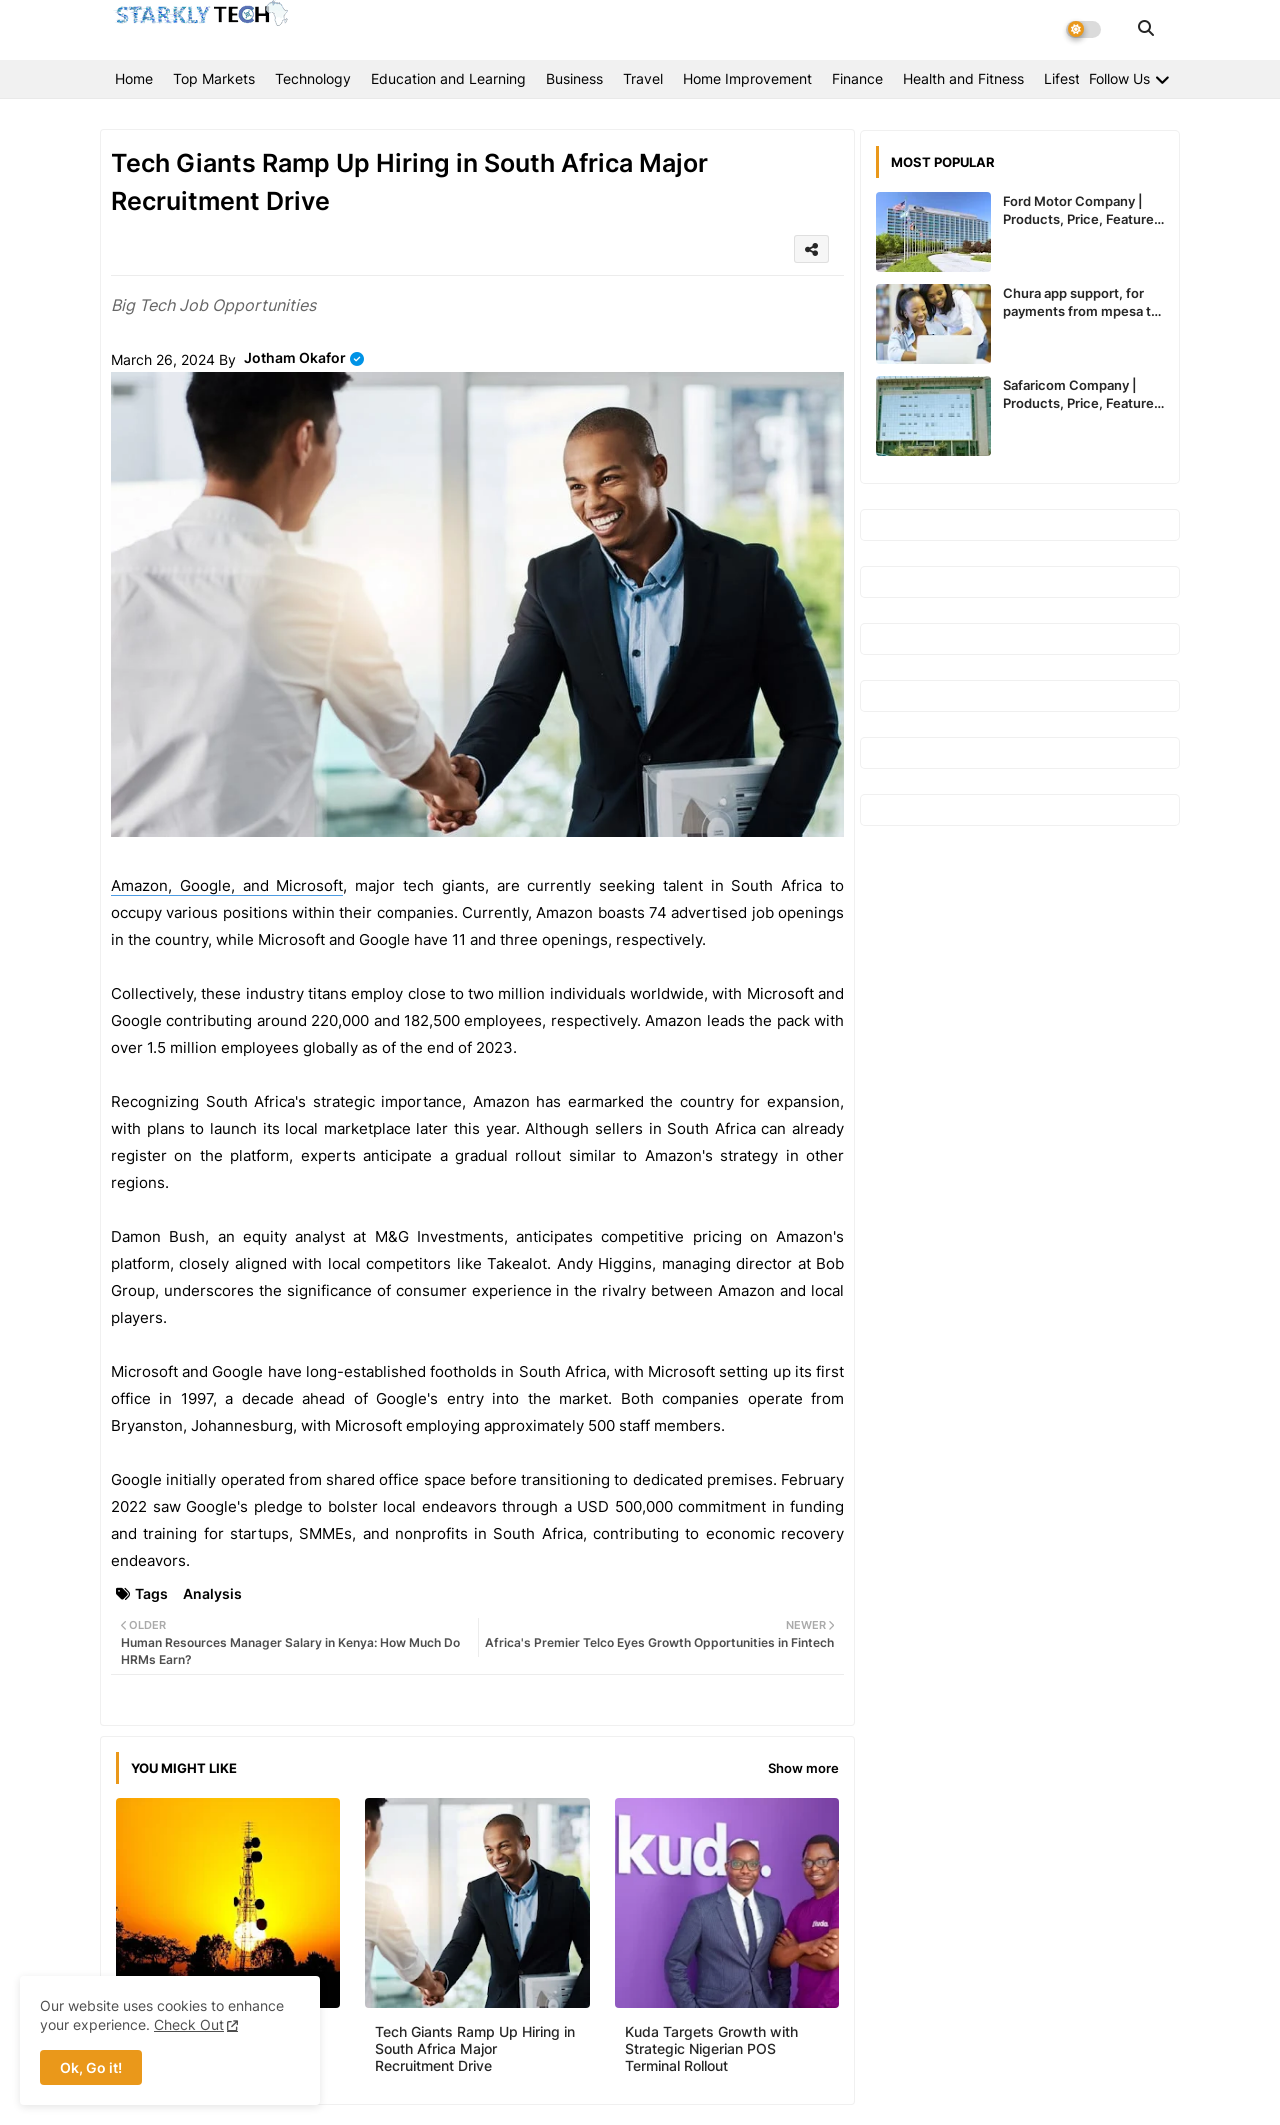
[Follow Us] (1129, 78)
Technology (313, 78)
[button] (1146, 28)
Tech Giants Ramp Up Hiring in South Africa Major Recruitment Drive (475, 2048)
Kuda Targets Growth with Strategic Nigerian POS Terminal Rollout (711, 2048)
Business (574, 78)
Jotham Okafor (295, 357)
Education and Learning (448, 78)
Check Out (189, 2024)
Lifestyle (1071, 78)
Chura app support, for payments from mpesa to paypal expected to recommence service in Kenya (1081, 302)
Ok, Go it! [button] (91, 2067)
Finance (857, 78)
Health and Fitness (963, 78)
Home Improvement (747, 78)
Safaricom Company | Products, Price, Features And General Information (1082, 394)
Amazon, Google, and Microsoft (227, 885)
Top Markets (214, 78)
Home (134, 78)
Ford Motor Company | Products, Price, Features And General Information (1082, 210)
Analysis (212, 1593)
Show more (803, 1768)
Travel (643, 78)
